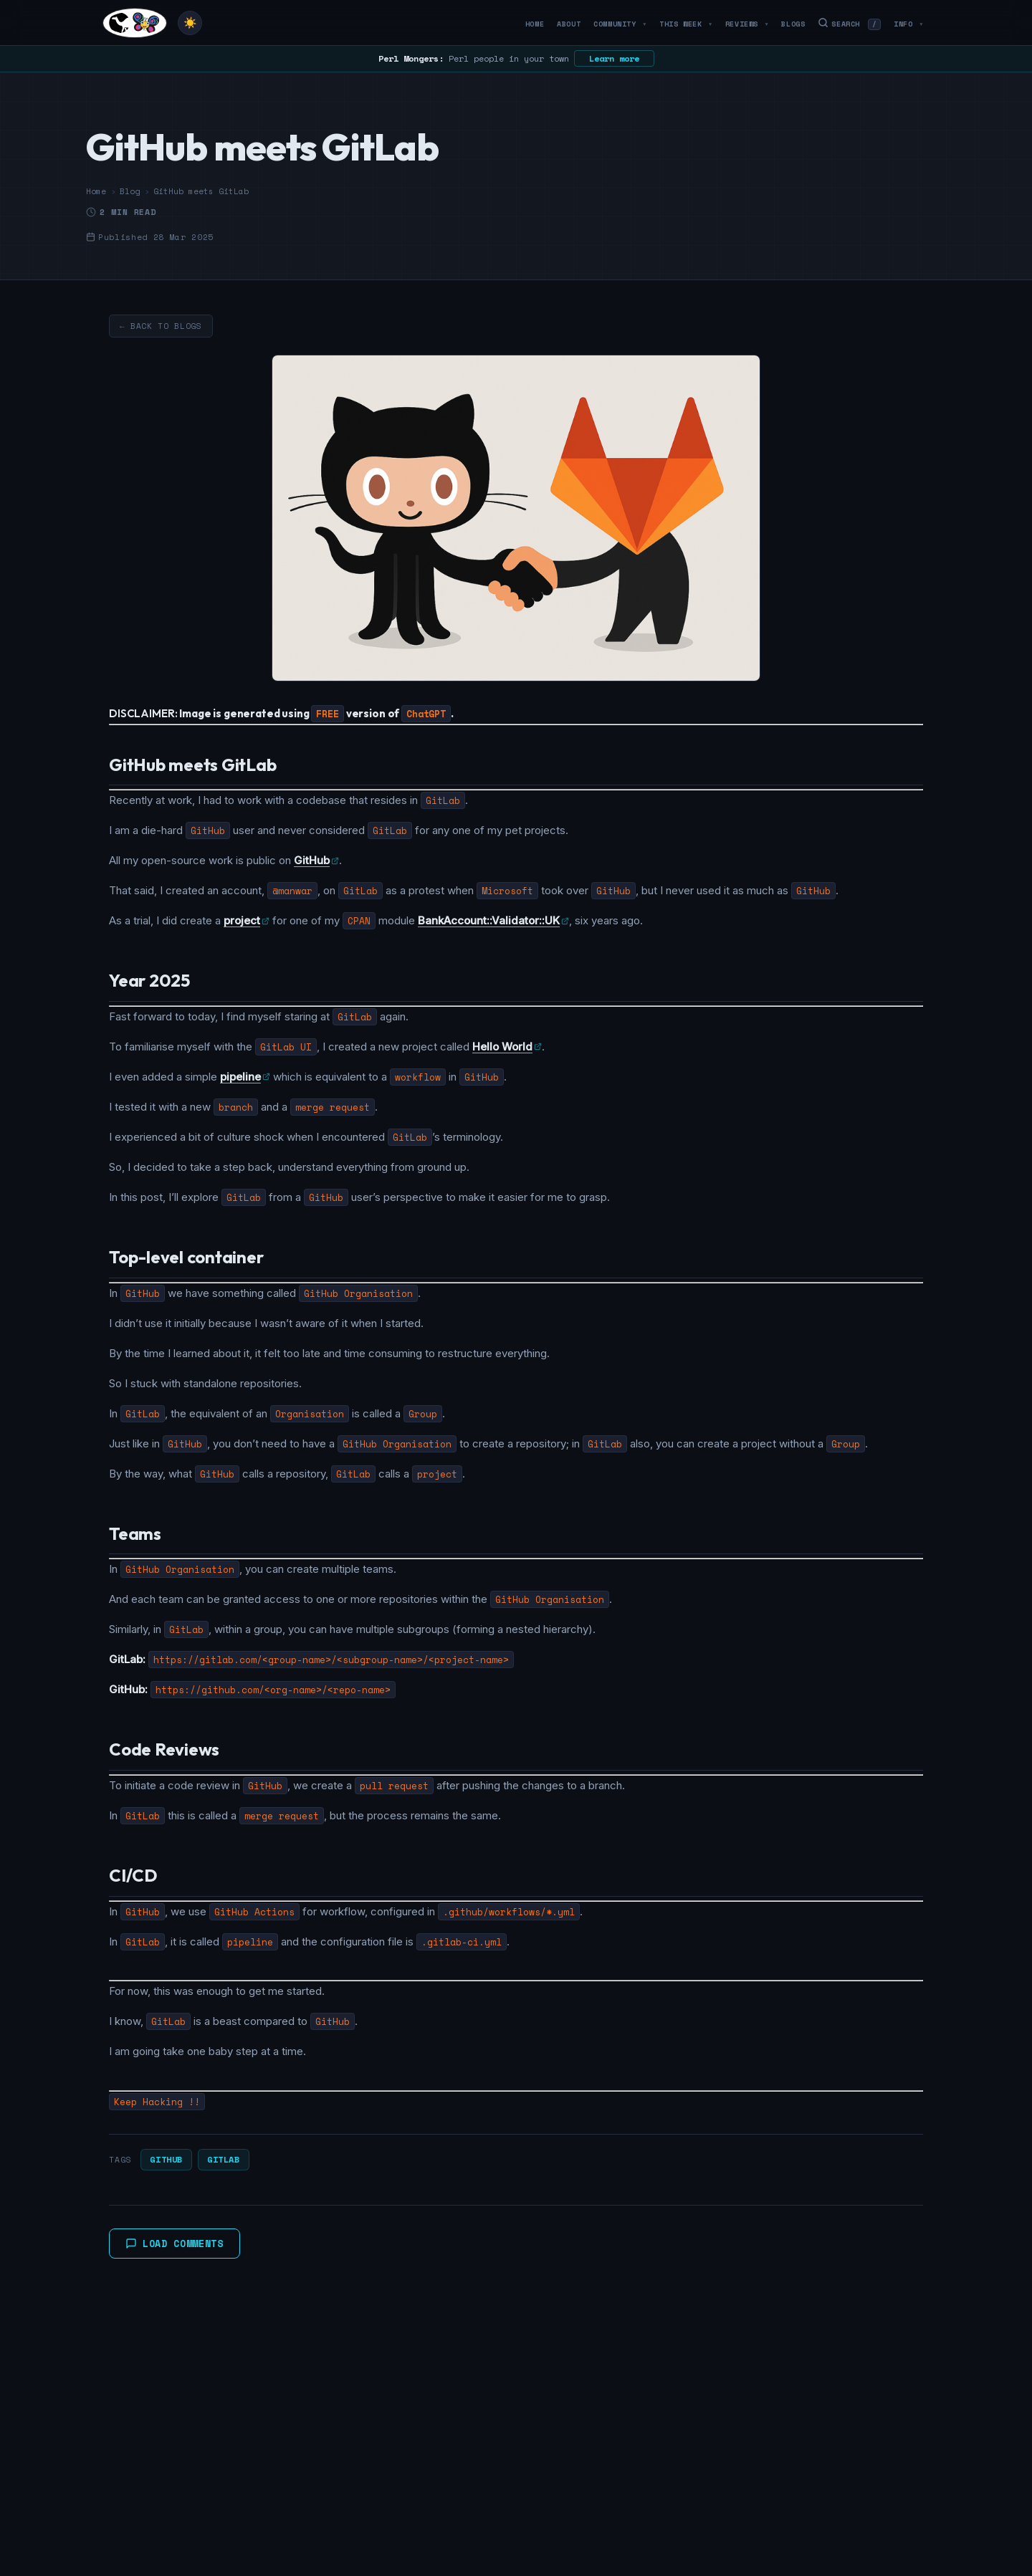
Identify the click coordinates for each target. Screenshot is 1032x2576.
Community (619, 24)
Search (849, 23)
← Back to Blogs (161, 326)
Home (534, 24)
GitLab (223, 2159)
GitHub (166, 2159)
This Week (685, 24)
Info (908, 24)
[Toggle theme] (190, 23)
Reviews (747, 24)
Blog (130, 191)
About (568, 24)
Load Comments (174, 2243)
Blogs (793, 24)
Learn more (614, 58)
